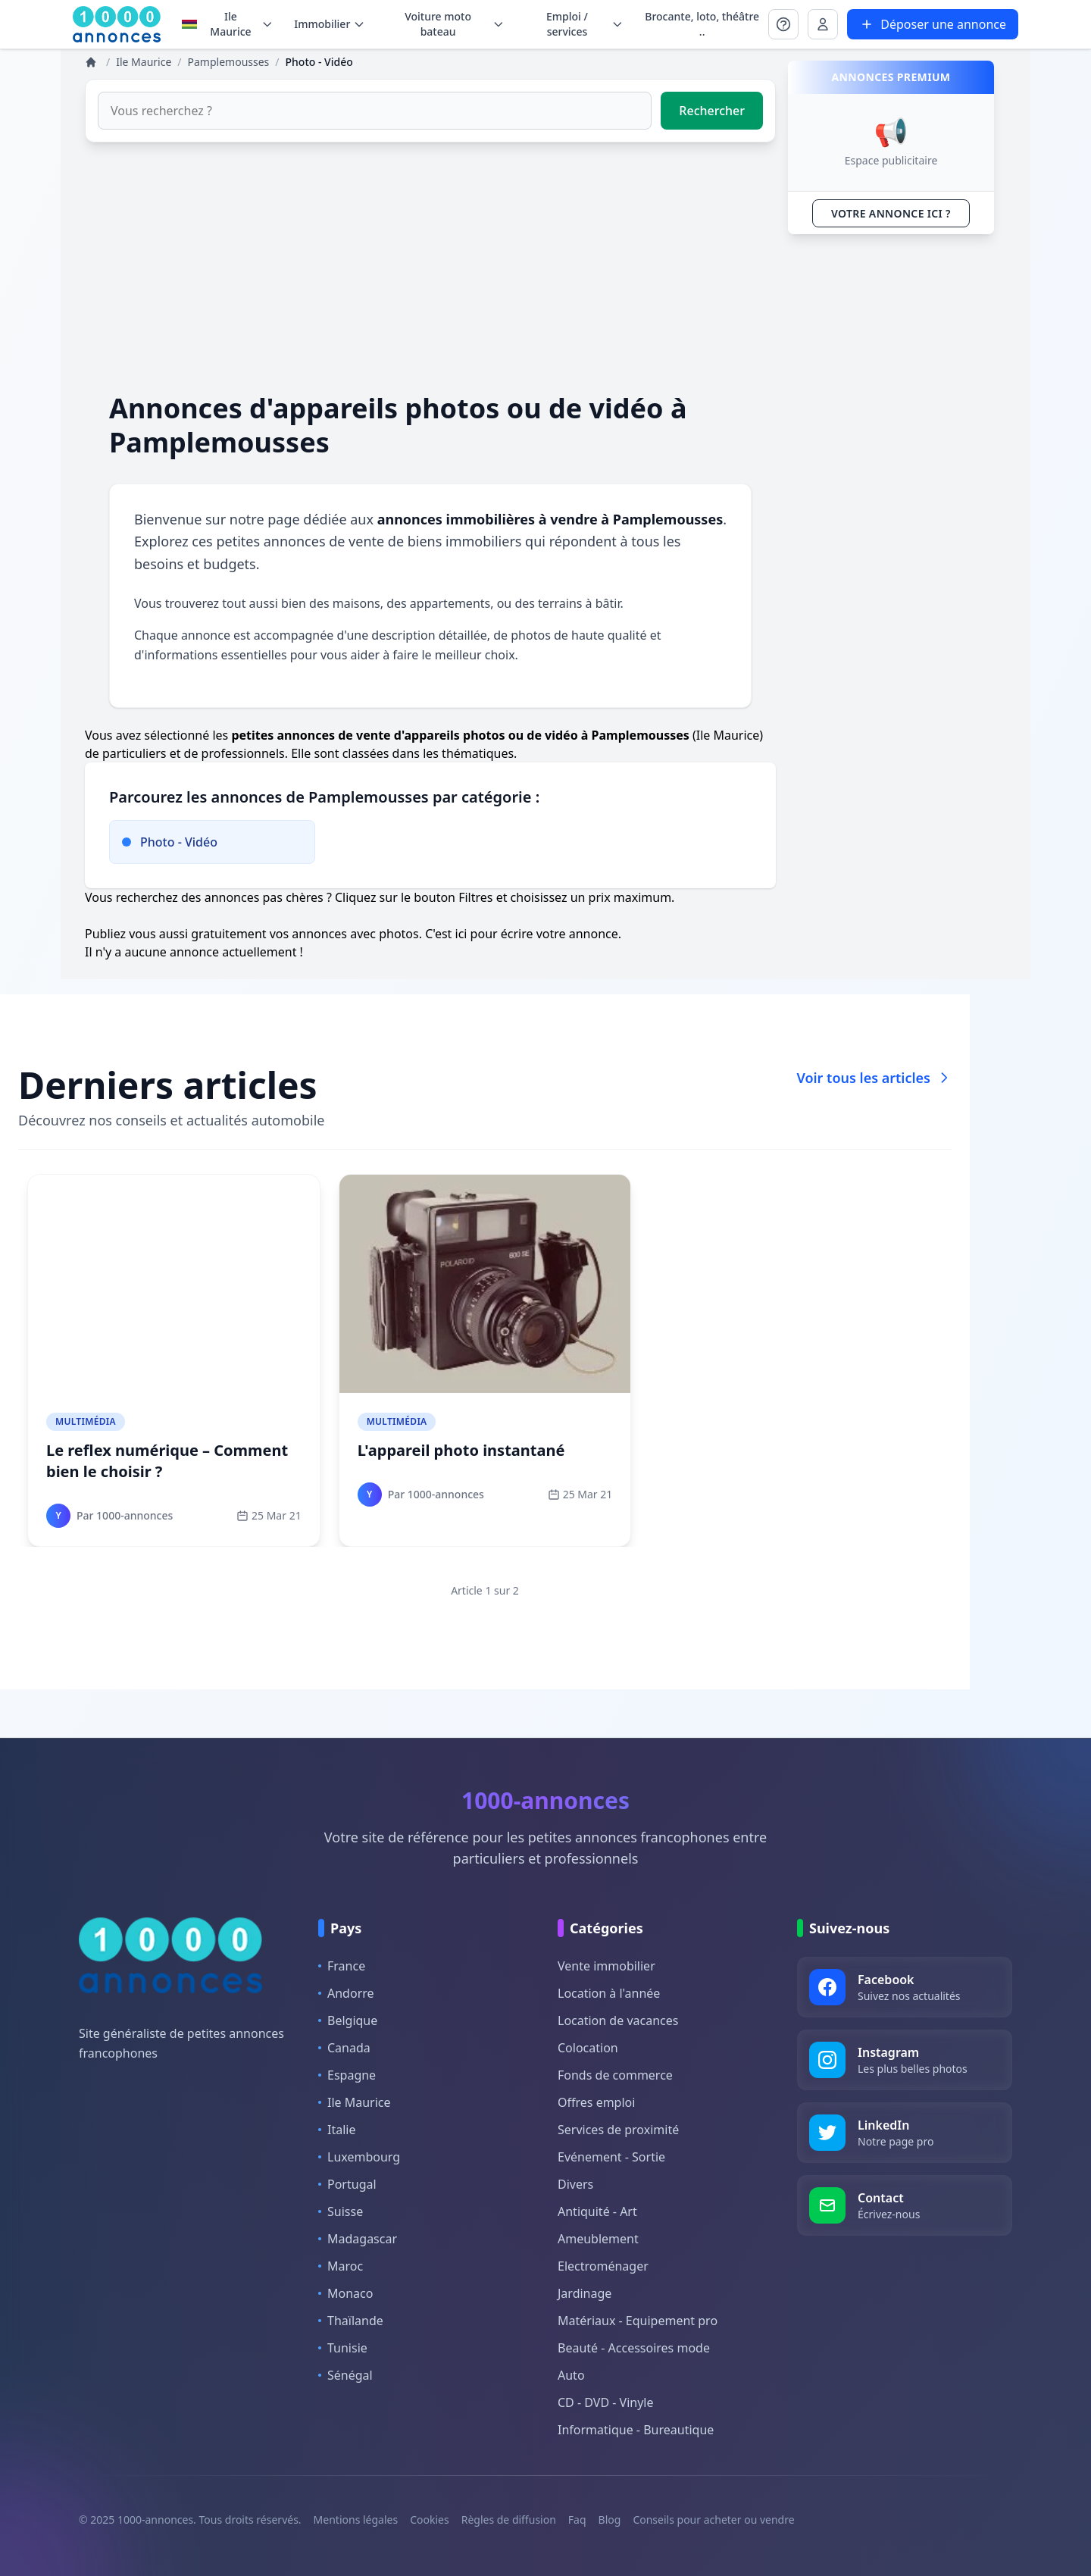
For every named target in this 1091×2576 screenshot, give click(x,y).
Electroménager (603, 2266)
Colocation (588, 2047)
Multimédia (85, 1421)
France (341, 1966)
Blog (610, 2519)
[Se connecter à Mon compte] (783, 24)
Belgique (347, 2020)
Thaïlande (350, 2320)
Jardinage (584, 2293)
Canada (344, 2047)
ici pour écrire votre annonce (536, 933)
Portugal (347, 2184)
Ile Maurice (227, 24)
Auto (571, 2375)
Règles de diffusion (508, 2519)
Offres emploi (596, 2102)
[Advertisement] (430, 267)
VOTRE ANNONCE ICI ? (891, 213)
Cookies (429, 2519)
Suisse (340, 2211)
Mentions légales (356, 2519)
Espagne (347, 2075)
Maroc (340, 2266)
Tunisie (342, 2348)
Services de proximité (618, 2129)
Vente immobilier (606, 1966)
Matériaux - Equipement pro (637, 2320)
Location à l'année (609, 1993)
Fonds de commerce (615, 2075)
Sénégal (345, 2375)
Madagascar (357, 2238)
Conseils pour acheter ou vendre (713, 2519)
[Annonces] (92, 62)
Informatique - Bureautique (636, 2429)
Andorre (346, 1993)
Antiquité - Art (597, 2211)
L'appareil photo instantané (461, 1450)
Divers (575, 2184)
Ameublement (598, 2238)
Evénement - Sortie (611, 2157)
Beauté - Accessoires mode (634, 2348)
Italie (336, 2129)
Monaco (345, 2293)
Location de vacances (618, 2020)
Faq (577, 2519)
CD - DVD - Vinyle (605, 2402)
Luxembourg (359, 2157)
